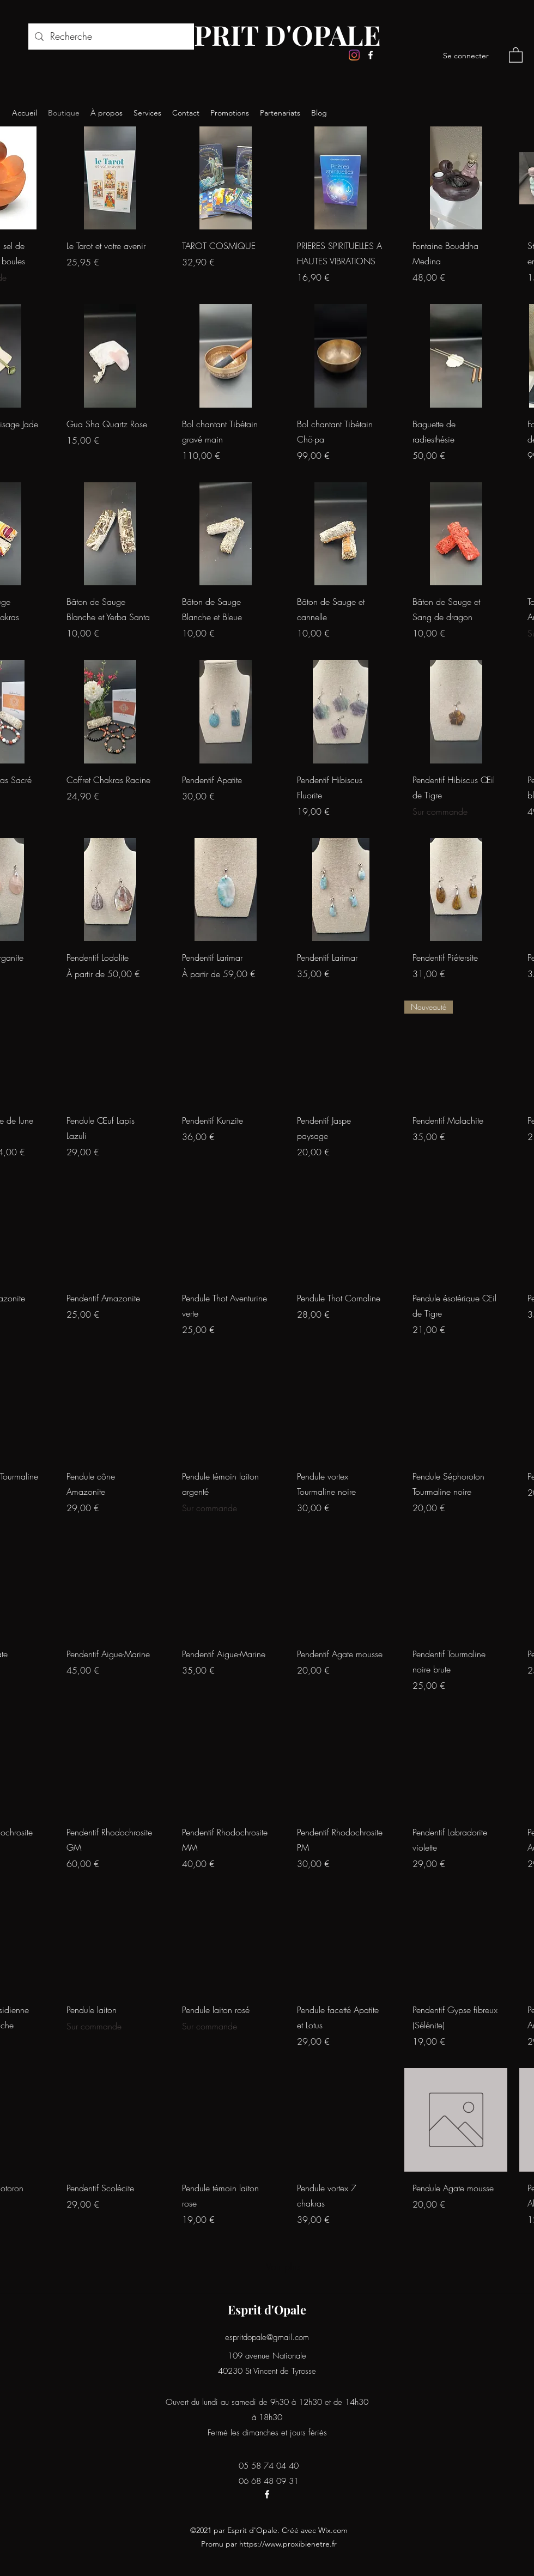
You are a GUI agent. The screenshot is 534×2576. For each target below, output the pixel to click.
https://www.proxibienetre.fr (288, 2544)
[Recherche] (110, 36)
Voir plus (283, 2266)
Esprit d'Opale (267, 2309)
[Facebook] (370, 55)
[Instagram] (354, 55)
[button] (516, 54)
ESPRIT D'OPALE (271, 34)
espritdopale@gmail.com (267, 2337)
